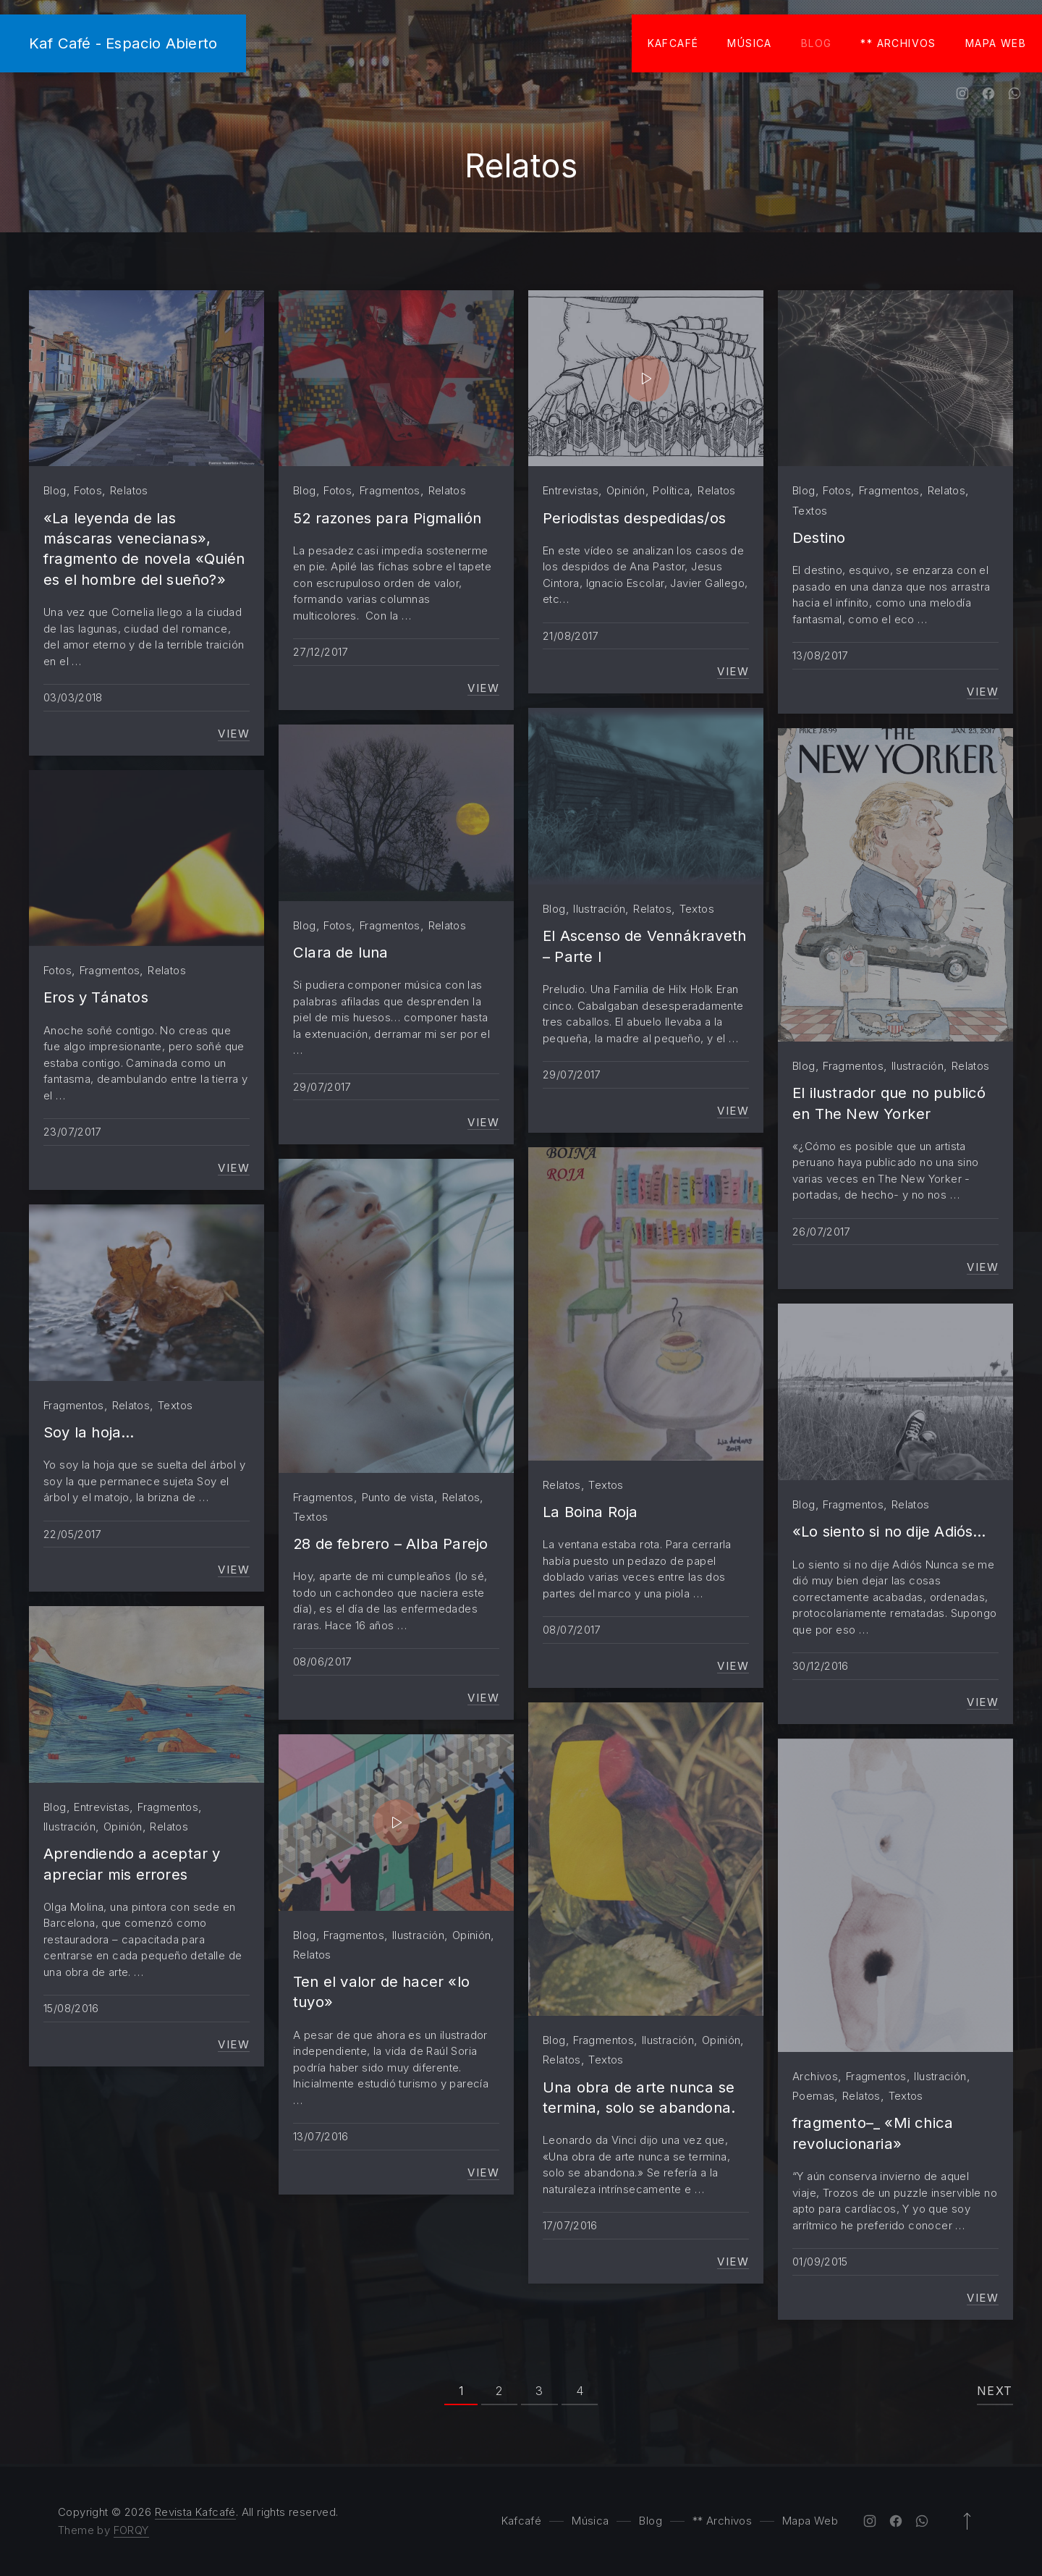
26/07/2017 (821, 1231)
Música (749, 43)
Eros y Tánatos (95, 997)
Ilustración (599, 909)
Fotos (88, 490)
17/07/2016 (570, 2225)
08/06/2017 (322, 1661)
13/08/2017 (820, 655)
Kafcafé (673, 43)
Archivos (815, 2076)
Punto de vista (398, 1497)
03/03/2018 (73, 697)
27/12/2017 (320, 652)
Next (995, 2390)
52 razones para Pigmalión (387, 518)
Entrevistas (570, 490)
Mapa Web (995, 43)
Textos (809, 511)
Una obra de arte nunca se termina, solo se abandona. (639, 2097)
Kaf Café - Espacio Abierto (123, 43)
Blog (816, 43)
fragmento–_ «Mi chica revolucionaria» (872, 2132)
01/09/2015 (820, 2261)
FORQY (131, 2530)
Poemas (813, 2096)
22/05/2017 (72, 1534)
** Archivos (898, 43)
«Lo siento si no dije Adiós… (889, 1531)
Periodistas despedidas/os (634, 518)
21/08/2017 (570, 636)
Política (671, 490)
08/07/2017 (572, 1630)
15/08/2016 (71, 2008)
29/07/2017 (572, 1074)
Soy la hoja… (88, 1432)
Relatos (129, 490)
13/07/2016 (321, 2136)
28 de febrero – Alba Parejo (390, 1543)
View (234, 734)
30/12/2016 (820, 1666)
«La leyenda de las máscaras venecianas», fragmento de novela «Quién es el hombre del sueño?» (144, 548)
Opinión (625, 490)
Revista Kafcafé (195, 2512)
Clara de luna (341, 952)
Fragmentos (390, 490)
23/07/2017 (72, 1132)
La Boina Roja (590, 1512)
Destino (818, 537)
